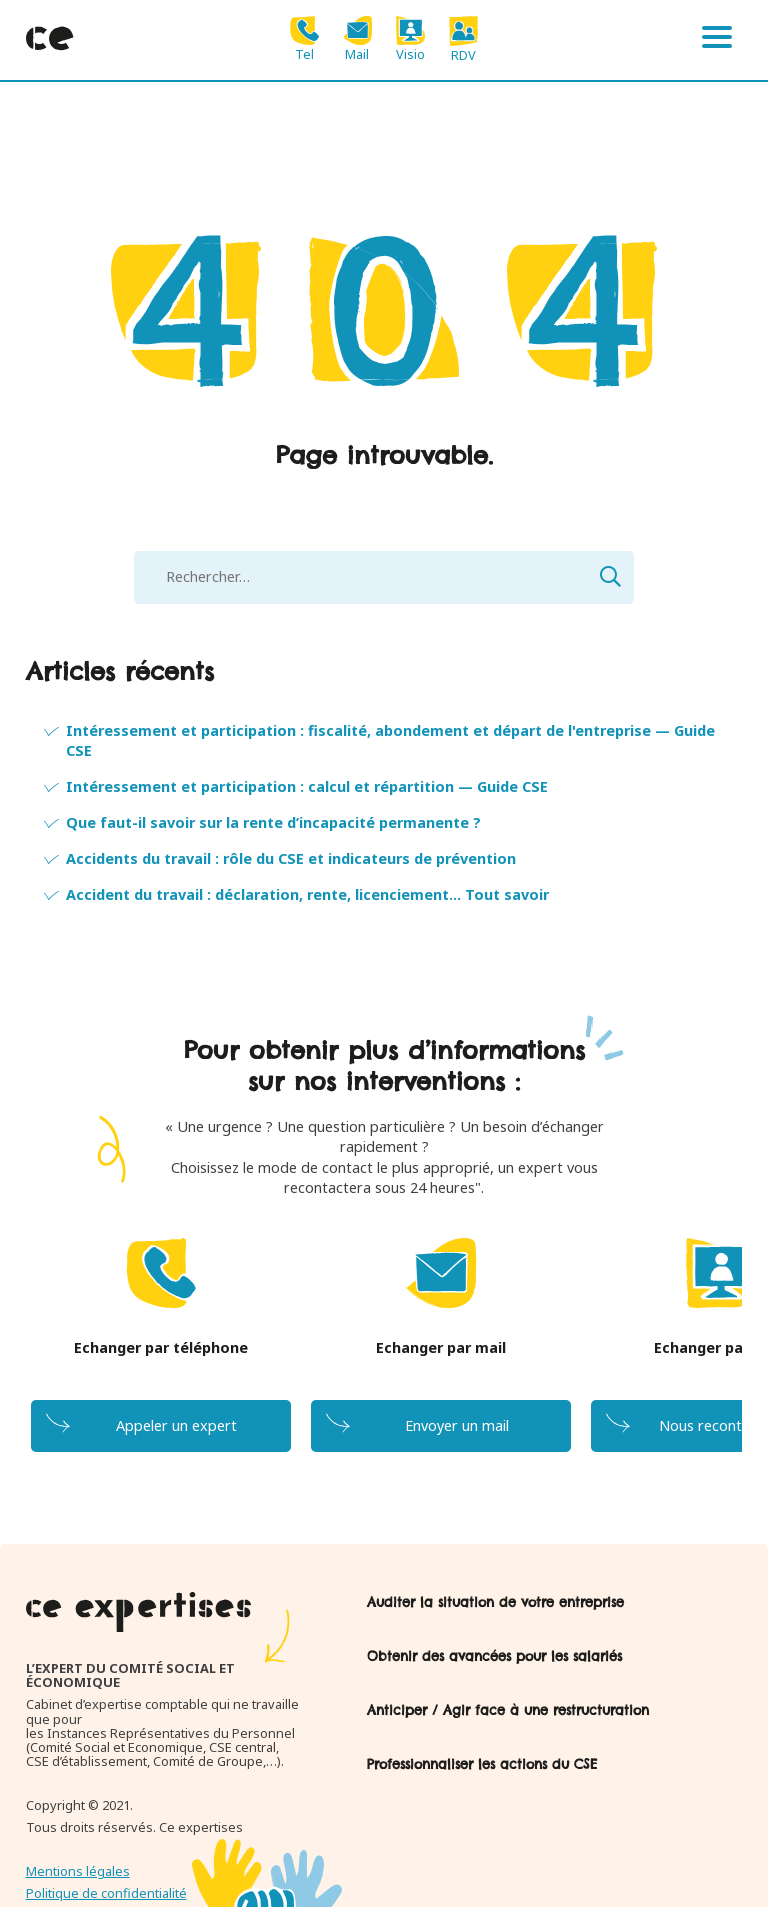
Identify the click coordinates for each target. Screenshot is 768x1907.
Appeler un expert (176, 1425)
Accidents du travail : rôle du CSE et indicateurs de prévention (291, 858)
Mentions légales (78, 1871)
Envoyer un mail (457, 1425)
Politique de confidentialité (106, 1893)
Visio (410, 38)
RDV (463, 39)
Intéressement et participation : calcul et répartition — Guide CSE (307, 786)
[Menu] (717, 40)
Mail (357, 38)
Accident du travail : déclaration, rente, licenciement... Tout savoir (307, 894)
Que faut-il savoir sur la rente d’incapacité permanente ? (273, 822)
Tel (304, 38)
